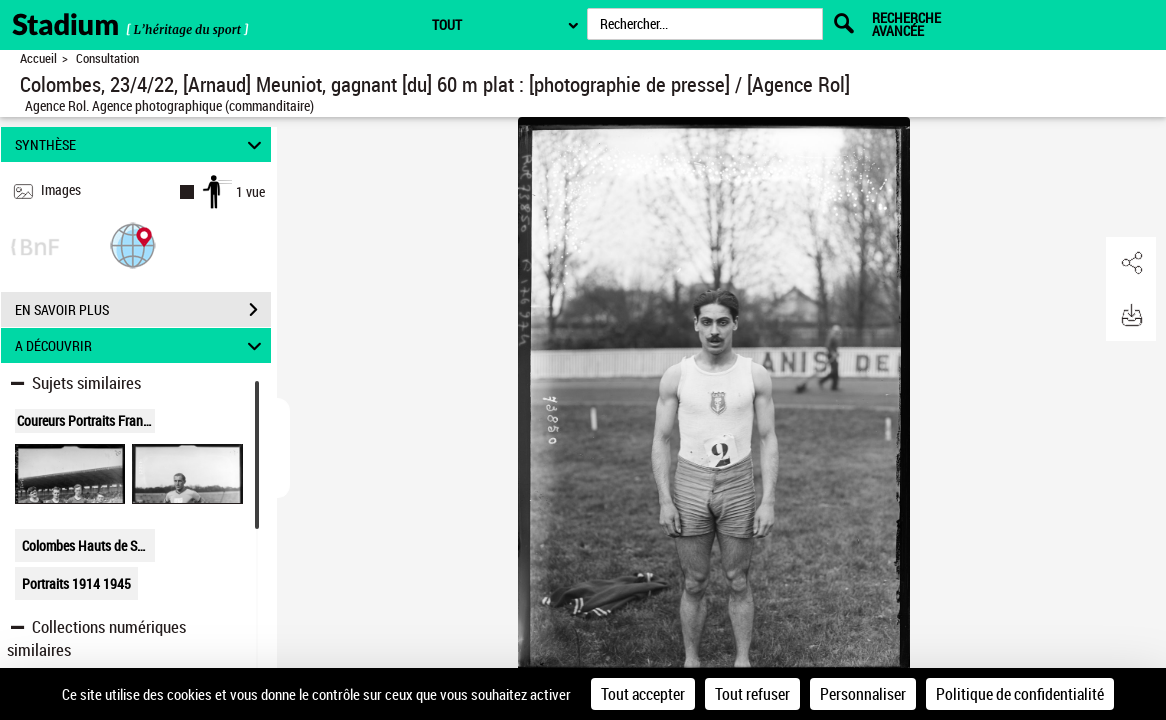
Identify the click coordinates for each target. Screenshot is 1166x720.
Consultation (107, 58)
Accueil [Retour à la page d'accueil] (38, 58)
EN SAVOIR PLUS (143, 310)
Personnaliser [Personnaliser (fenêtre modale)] (863, 694)
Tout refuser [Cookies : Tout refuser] (752, 694)
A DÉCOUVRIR (141, 345)
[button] (133, 244)
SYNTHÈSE (141, 144)
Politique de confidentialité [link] (1020, 694)
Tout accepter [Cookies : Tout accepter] (643, 694)
